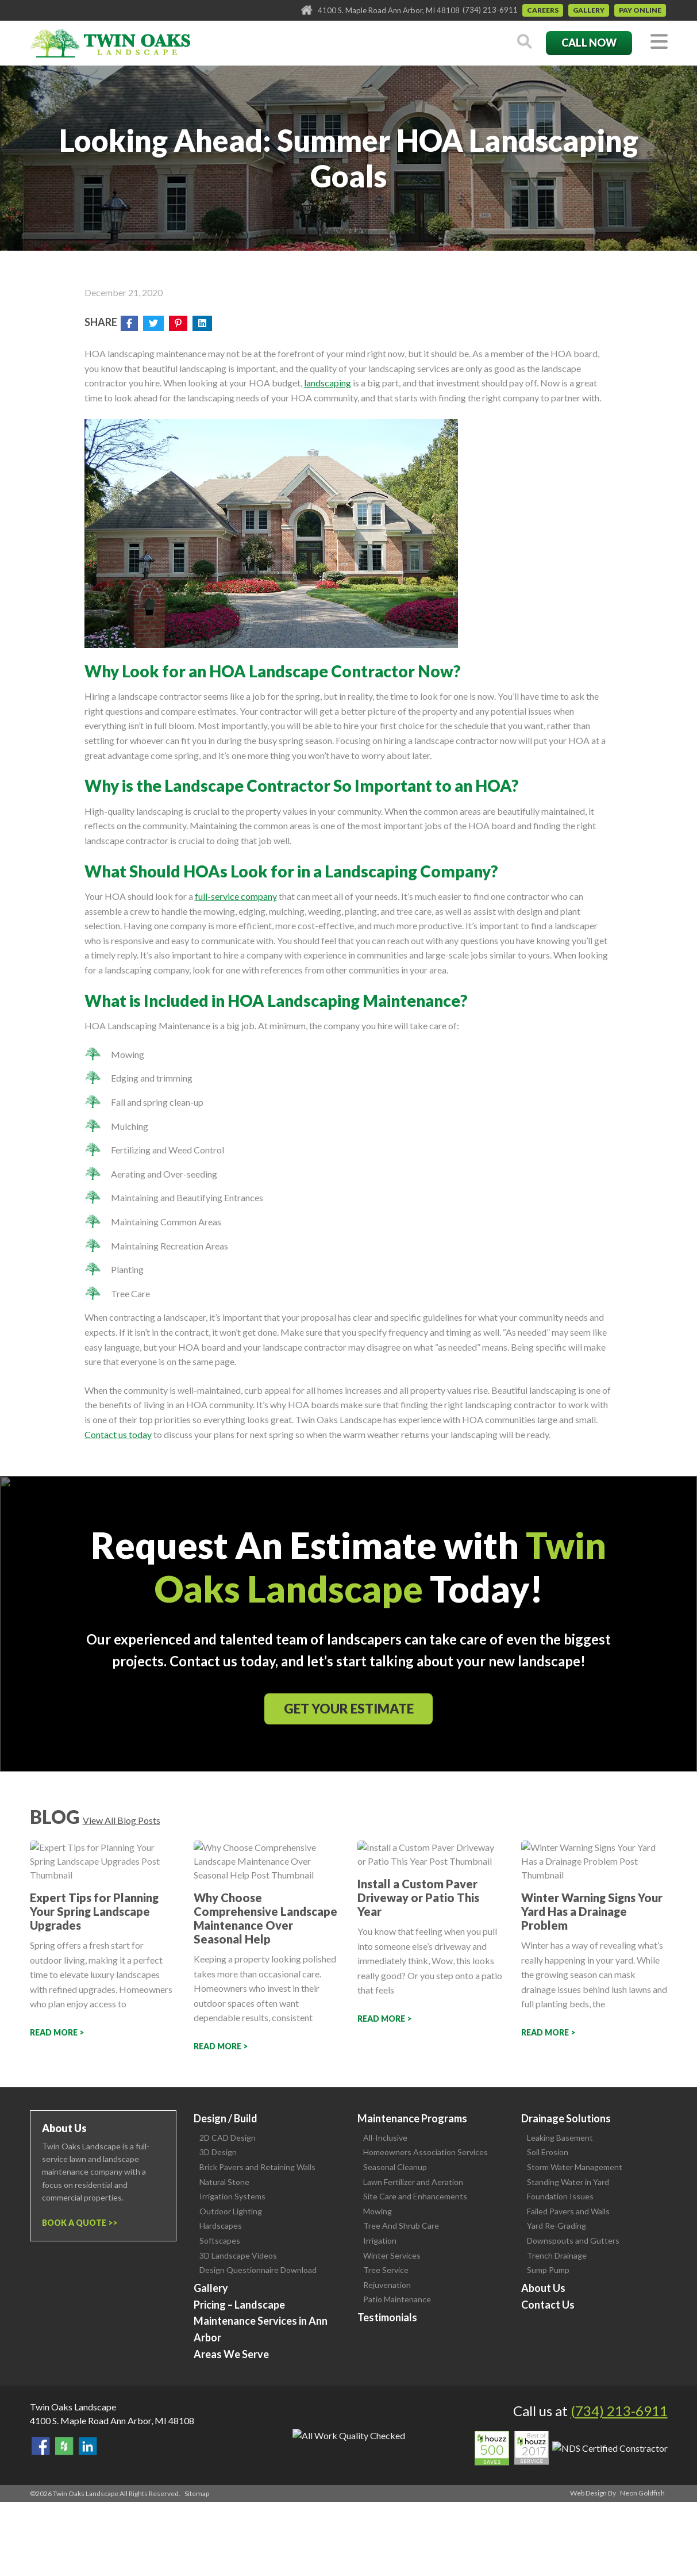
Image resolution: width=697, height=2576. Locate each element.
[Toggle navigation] (659, 42)
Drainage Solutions (566, 2118)
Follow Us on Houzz (64, 2446)
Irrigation (379, 2240)
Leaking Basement (560, 2137)
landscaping (327, 382)
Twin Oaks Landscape (73, 2406)
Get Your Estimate (349, 1708)
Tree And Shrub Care (401, 2225)
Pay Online (640, 10)
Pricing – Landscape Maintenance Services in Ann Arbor (261, 2321)
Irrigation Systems (232, 2196)
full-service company (236, 896)
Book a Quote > (77, 2223)
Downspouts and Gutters (573, 2240)
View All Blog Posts (121, 1820)
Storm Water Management (574, 2167)
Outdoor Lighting (230, 2211)
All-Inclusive (385, 2137)
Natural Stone (224, 2182)
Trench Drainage (557, 2255)
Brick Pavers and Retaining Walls (257, 2167)
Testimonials (387, 2317)
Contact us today (118, 1434)
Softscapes (219, 2240)
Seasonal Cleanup (395, 2167)
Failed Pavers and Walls (568, 2211)
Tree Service (386, 2270)
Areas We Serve (231, 2354)
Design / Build (225, 2118)
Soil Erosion (547, 2152)
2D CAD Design (227, 2137)
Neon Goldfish (642, 2493)
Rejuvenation (387, 2285)
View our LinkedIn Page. (88, 2446)
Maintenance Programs (412, 2118)
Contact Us (548, 2304)
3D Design (218, 2152)
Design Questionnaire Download (258, 2270)
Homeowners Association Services (425, 2152)
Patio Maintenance (397, 2299)
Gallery (588, 10)
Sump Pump (548, 2270)
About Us (543, 2288)
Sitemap (196, 2493)
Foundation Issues (560, 2196)
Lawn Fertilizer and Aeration (413, 2182)
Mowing (377, 2211)
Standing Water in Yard (568, 2182)
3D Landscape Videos (238, 2255)
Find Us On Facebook (41, 2446)
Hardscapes (220, 2225)
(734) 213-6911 (490, 9)
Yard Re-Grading (556, 2225)
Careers (543, 10)
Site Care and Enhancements (415, 2196)
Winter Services (392, 2255)
